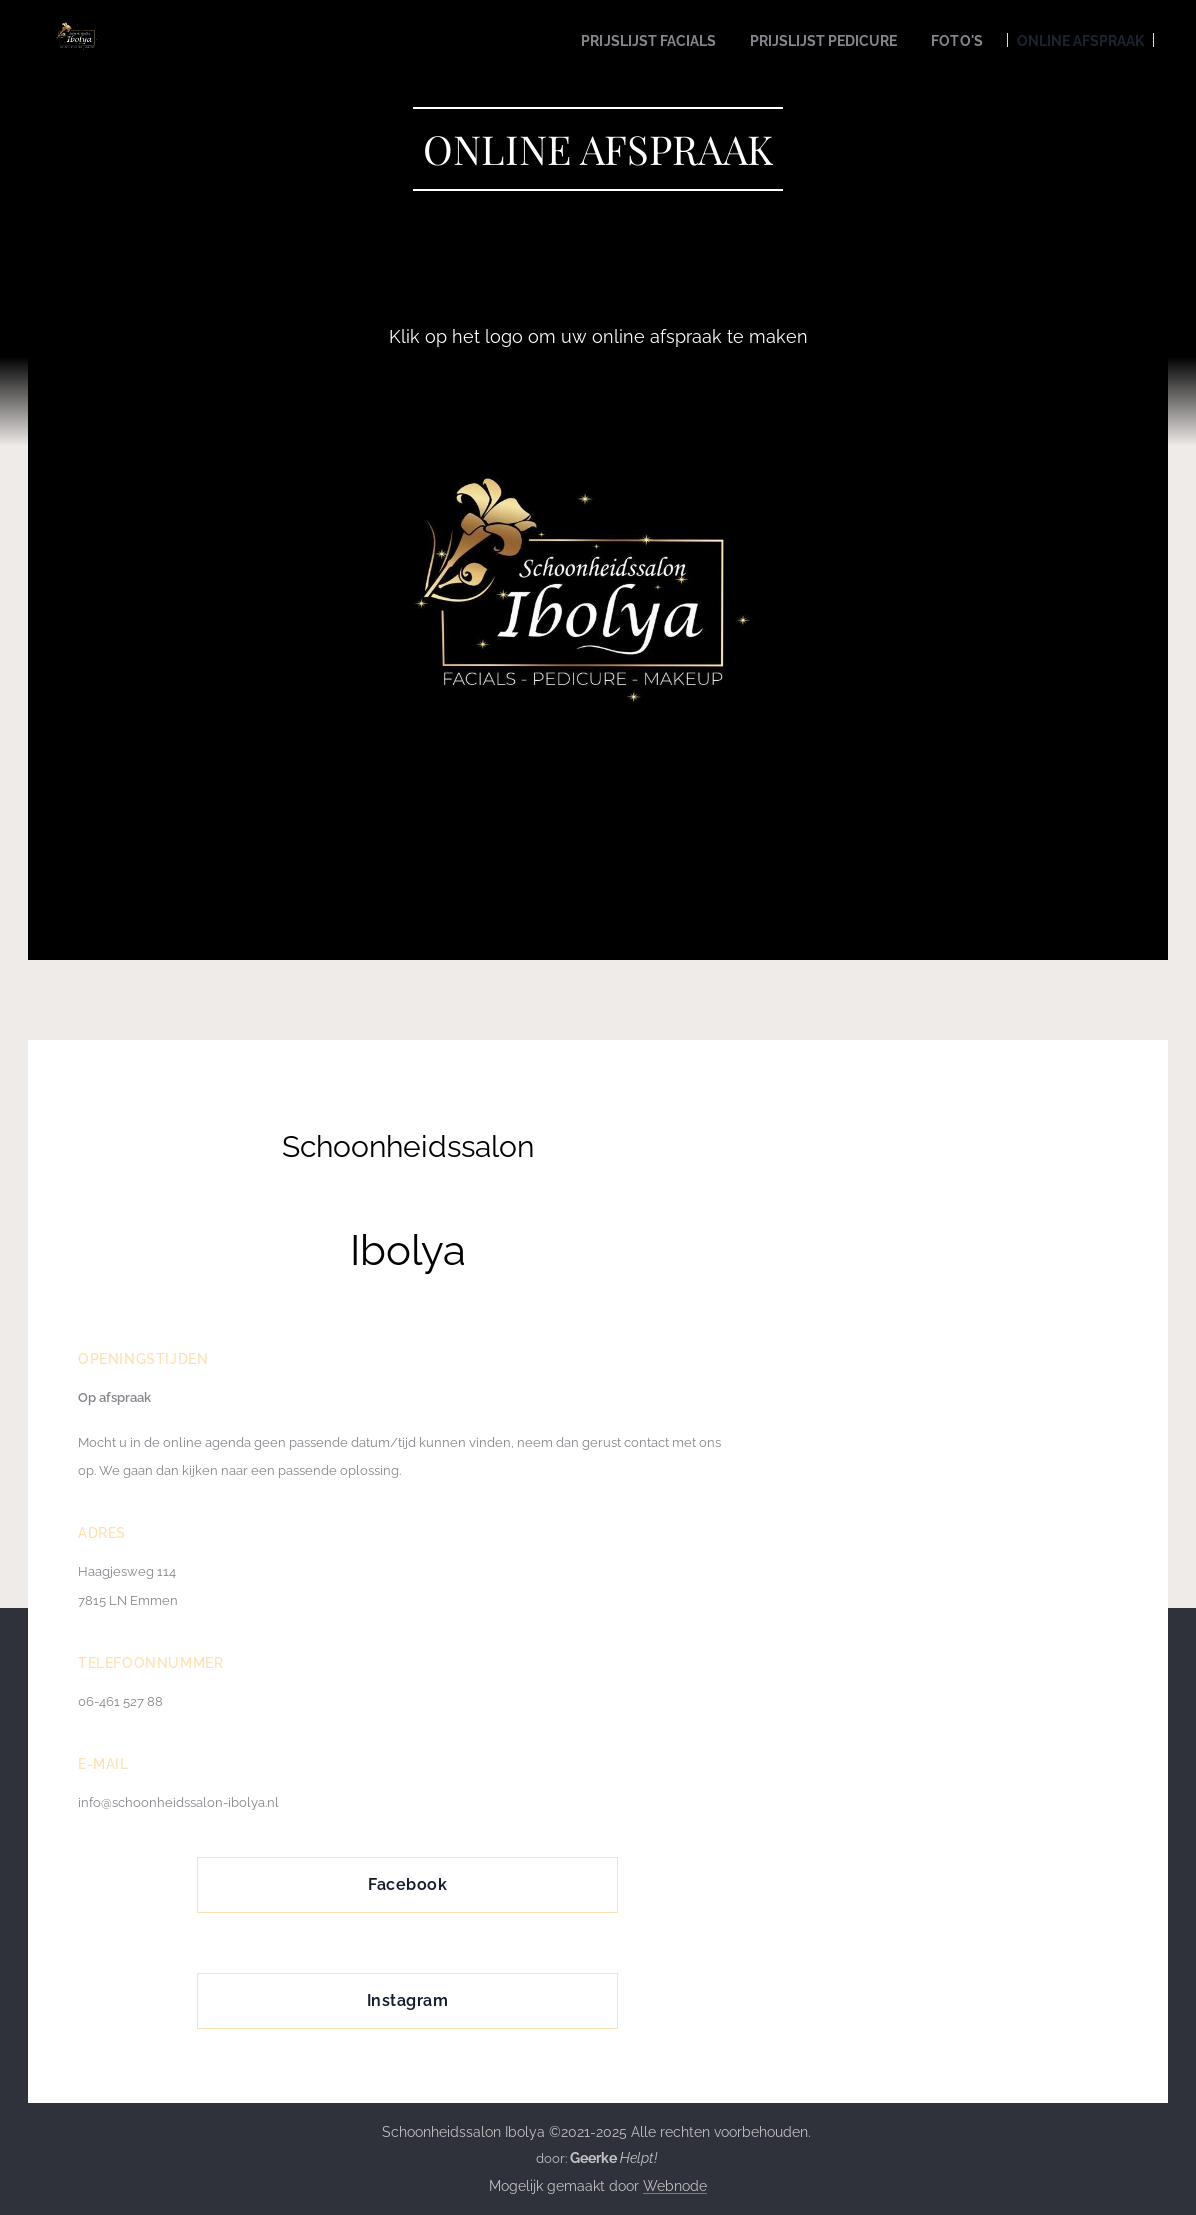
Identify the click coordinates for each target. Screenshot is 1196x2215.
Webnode (675, 2186)
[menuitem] (615, 41)
